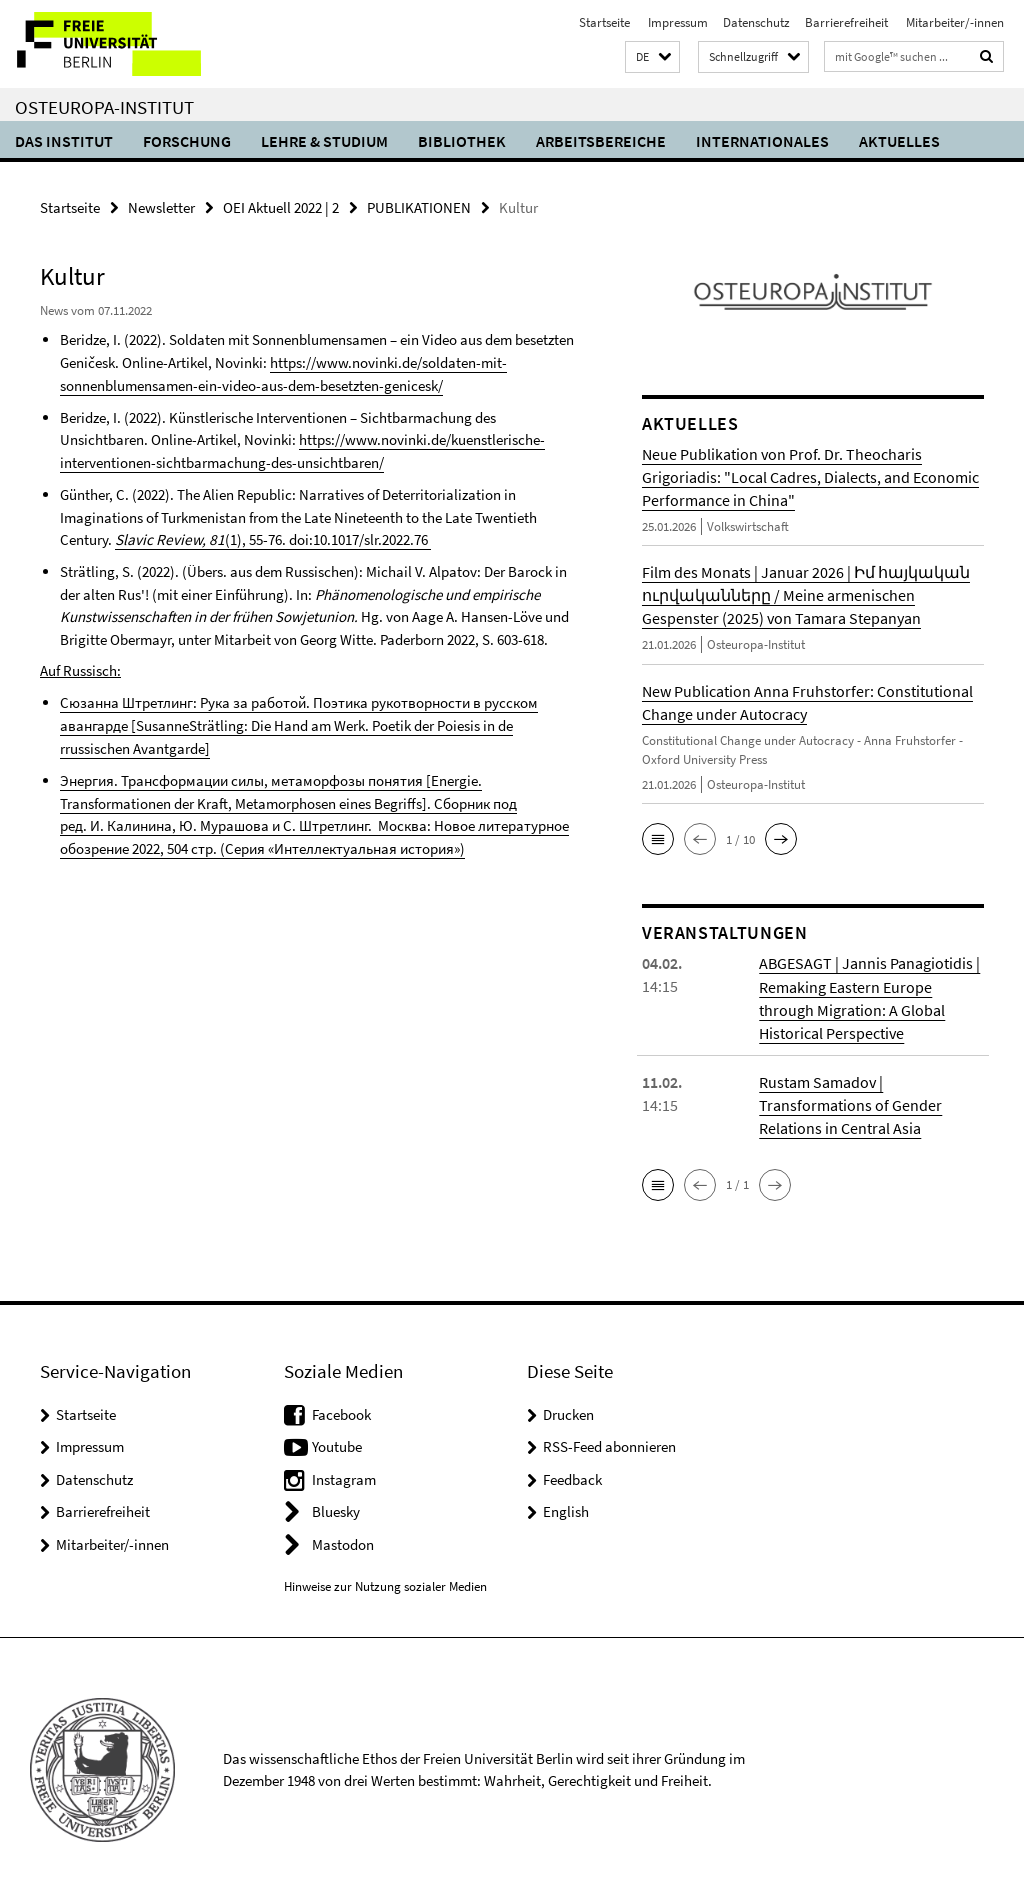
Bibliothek (462, 141)
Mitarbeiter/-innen (953, 22)
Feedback (572, 1476)
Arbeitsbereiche (601, 141)
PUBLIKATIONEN (419, 207)
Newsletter (161, 207)
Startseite (604, 22)
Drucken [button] (568, 1411)
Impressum (676, 22)
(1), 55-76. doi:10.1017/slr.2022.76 (271, 537)
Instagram (344, 1476)
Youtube (337, 1444)
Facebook (341, 1411)
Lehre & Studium (324, 141)
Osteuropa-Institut (104, 107)
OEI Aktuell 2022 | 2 (281, 207)
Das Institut (64, 141)
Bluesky (336, 1509)
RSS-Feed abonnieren (609, 1444)
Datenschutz (756, 22)
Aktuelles (899, 141)
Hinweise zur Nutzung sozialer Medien (385, 1584)
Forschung (187, 141)
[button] (652, 57)
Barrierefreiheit (846, 22)
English (566, 1509)
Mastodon (343, 1541)
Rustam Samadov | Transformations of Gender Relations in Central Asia (850, 1103)
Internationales (762, 141)
